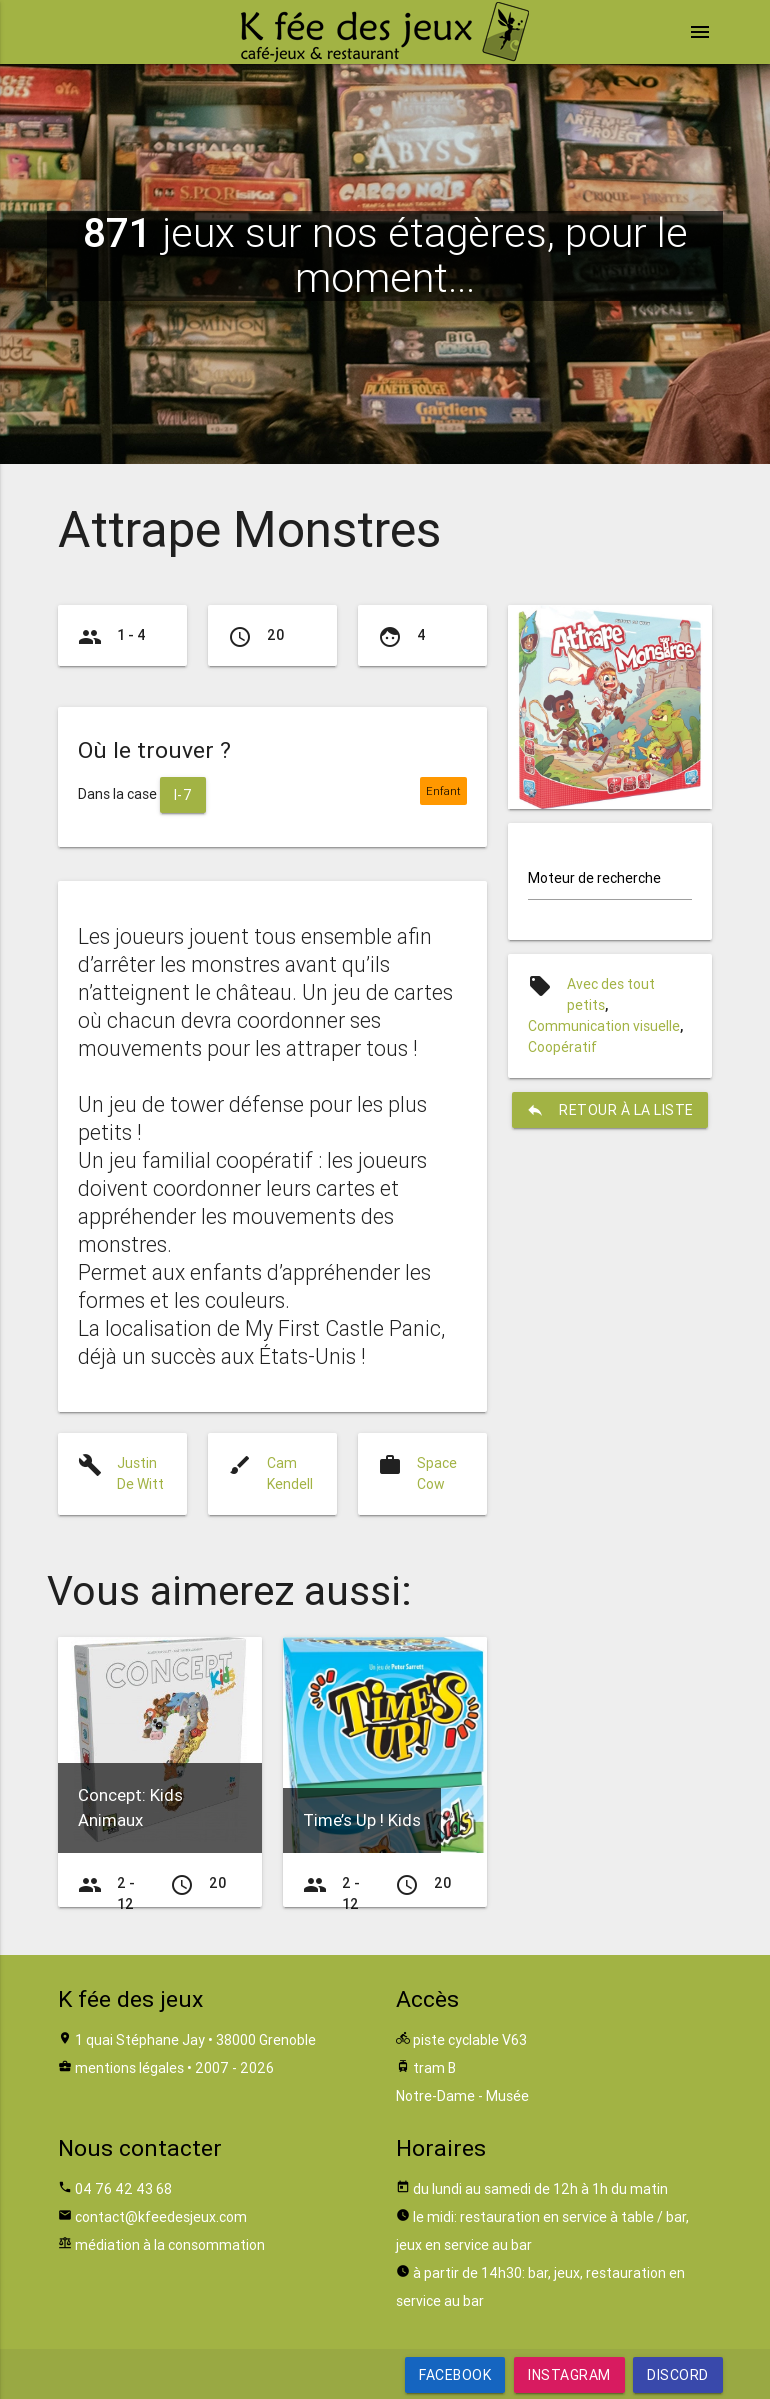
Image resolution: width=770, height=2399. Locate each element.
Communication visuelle (604, 1026)
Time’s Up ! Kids (362, 1820)
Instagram (569, 2375)
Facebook (455, 2375)
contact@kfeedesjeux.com (161, 2217)
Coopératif (562, 1047)
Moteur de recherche (594, 878)
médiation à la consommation (170, 2245)
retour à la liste (610, 1110)
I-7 (183, 795)
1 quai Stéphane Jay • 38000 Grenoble (195, 2040)
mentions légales (129, 2068)
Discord (678, 2375)
